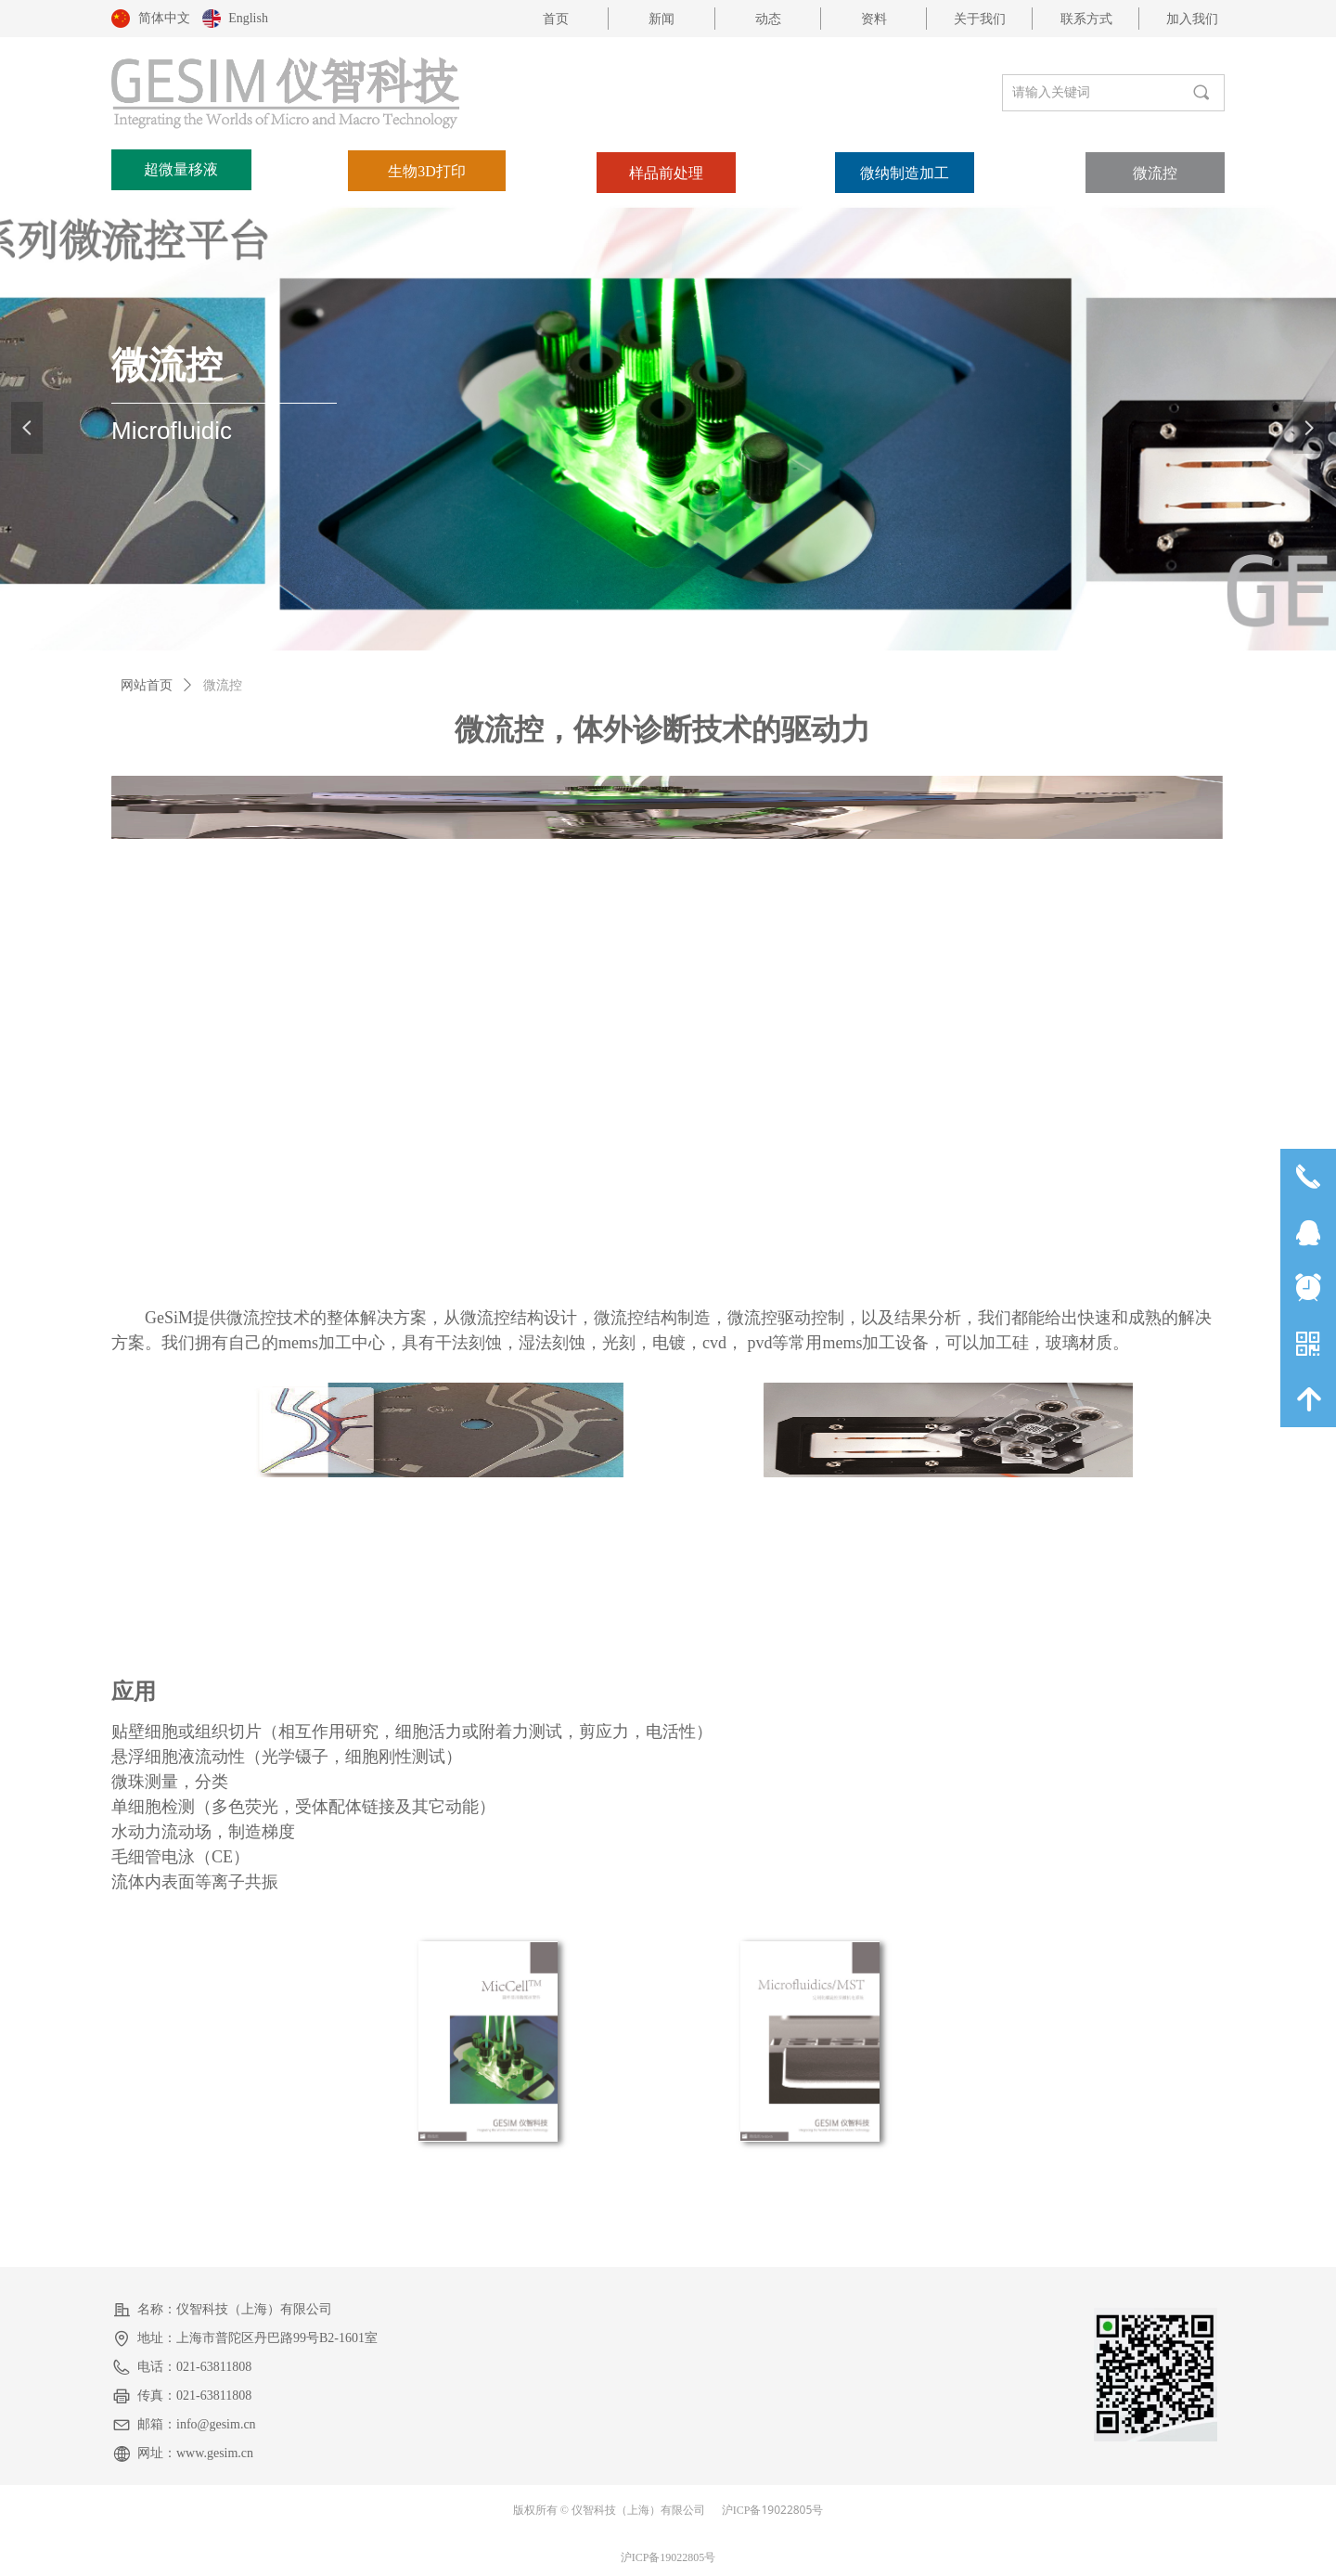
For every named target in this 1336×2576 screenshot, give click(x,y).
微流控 (222, 685)
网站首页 (147, 685)
